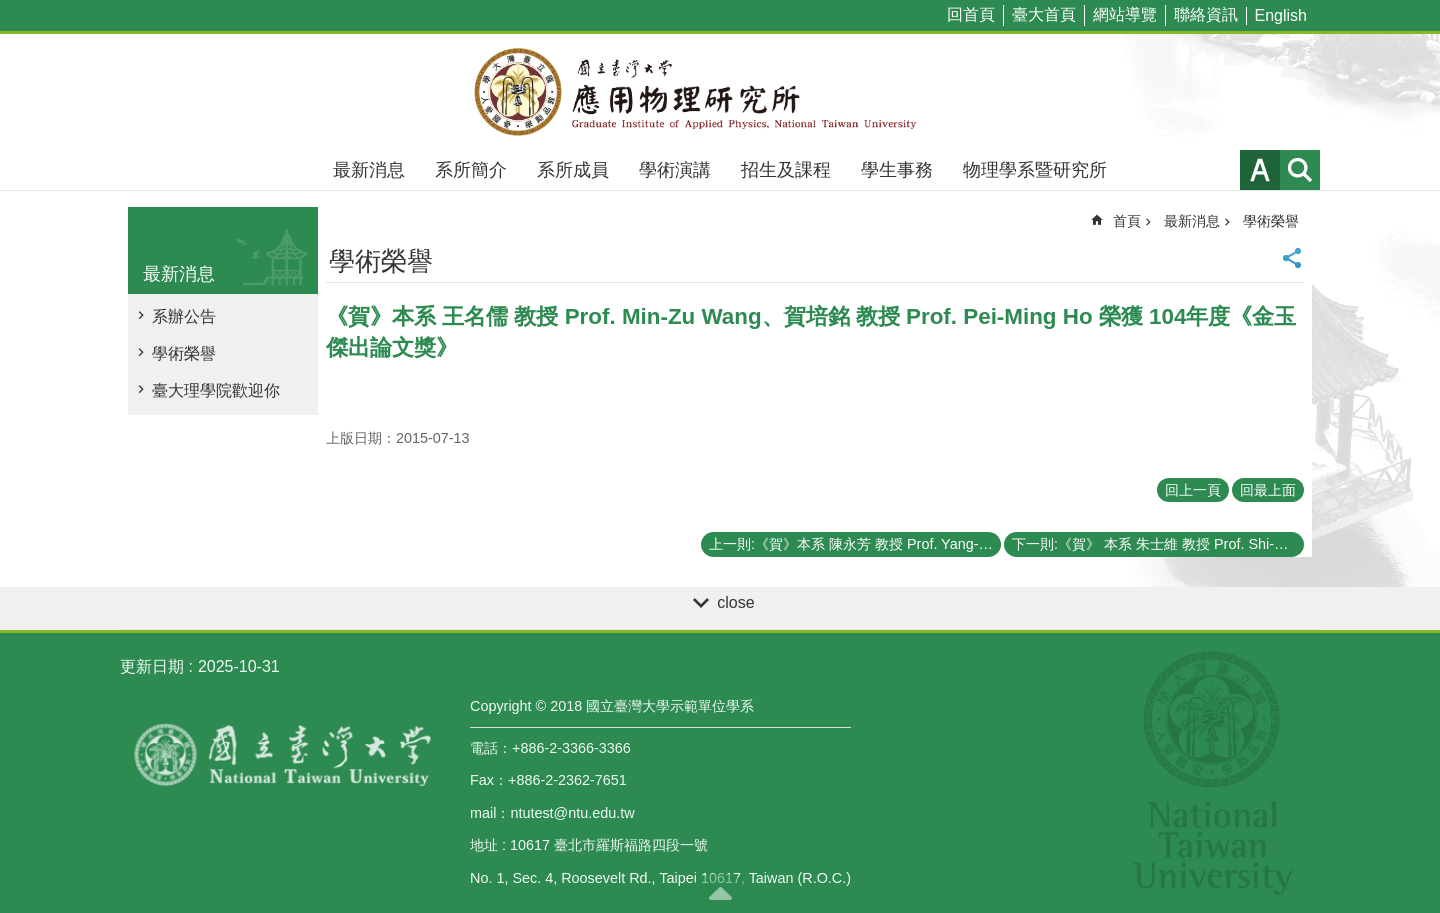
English (1281, 15)
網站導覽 (1125, 14)
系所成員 (573, 170)
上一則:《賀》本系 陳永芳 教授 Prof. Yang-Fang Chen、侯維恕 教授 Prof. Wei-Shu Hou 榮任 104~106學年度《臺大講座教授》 (855, 544)
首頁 (1127, 221)
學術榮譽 (184, 353)
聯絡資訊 (1206, 14)
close (735, 602)
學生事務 (897, 170)
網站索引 (1300, 170)
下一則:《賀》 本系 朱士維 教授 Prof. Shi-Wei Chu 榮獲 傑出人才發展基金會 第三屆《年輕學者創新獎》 (1158, 544)
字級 (1260, 170)
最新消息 (369, 170)
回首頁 (971, 14)
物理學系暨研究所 (1035, 170)
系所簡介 (471, 170)
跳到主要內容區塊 (10, 10)
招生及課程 (786, 170)
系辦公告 (184, 316)
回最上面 (1268, 490)
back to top (720, 893)
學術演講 (675, 170)
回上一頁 (1193, 490)
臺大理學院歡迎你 (216, 390)
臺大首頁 (1044, 14)
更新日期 (152, 666)
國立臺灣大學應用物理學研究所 (720, 92)
